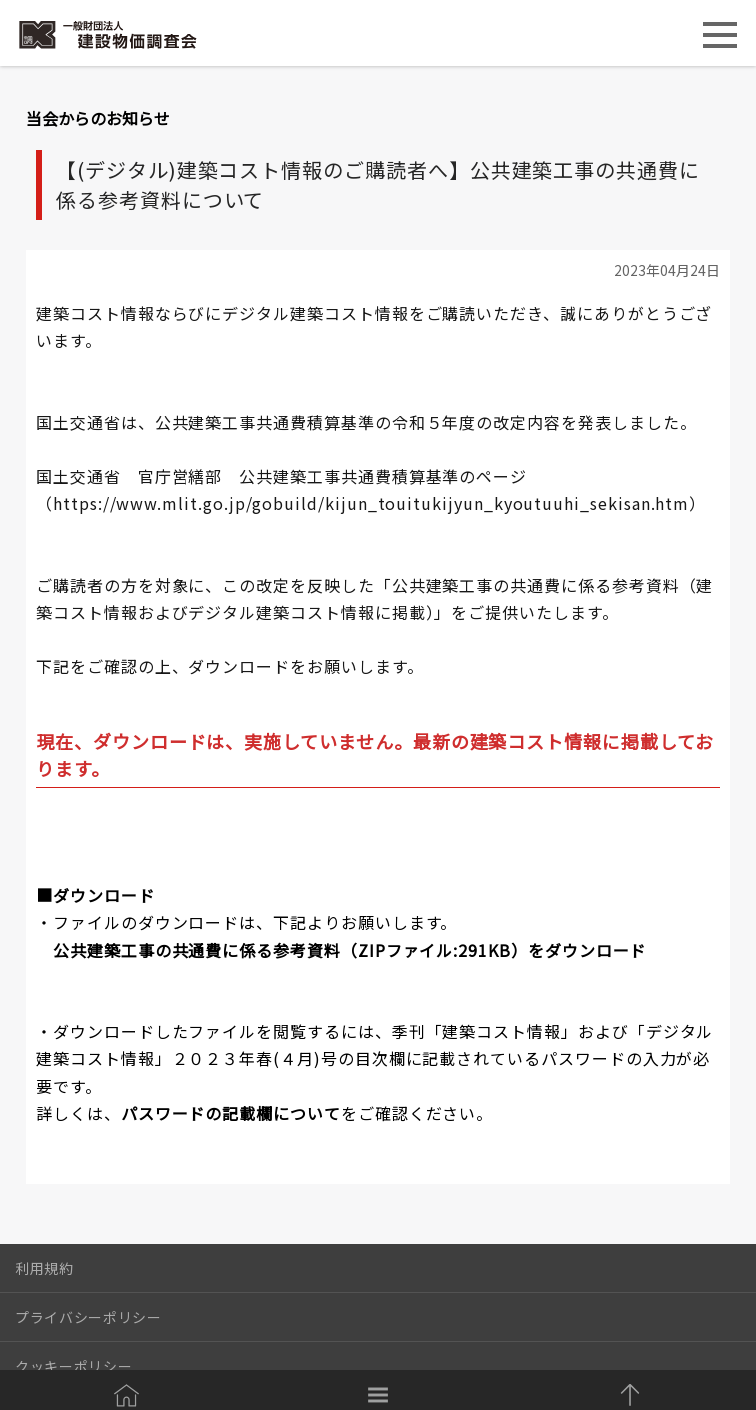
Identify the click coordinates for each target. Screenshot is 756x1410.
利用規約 (44, 1268)
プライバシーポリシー (88, 1317)
